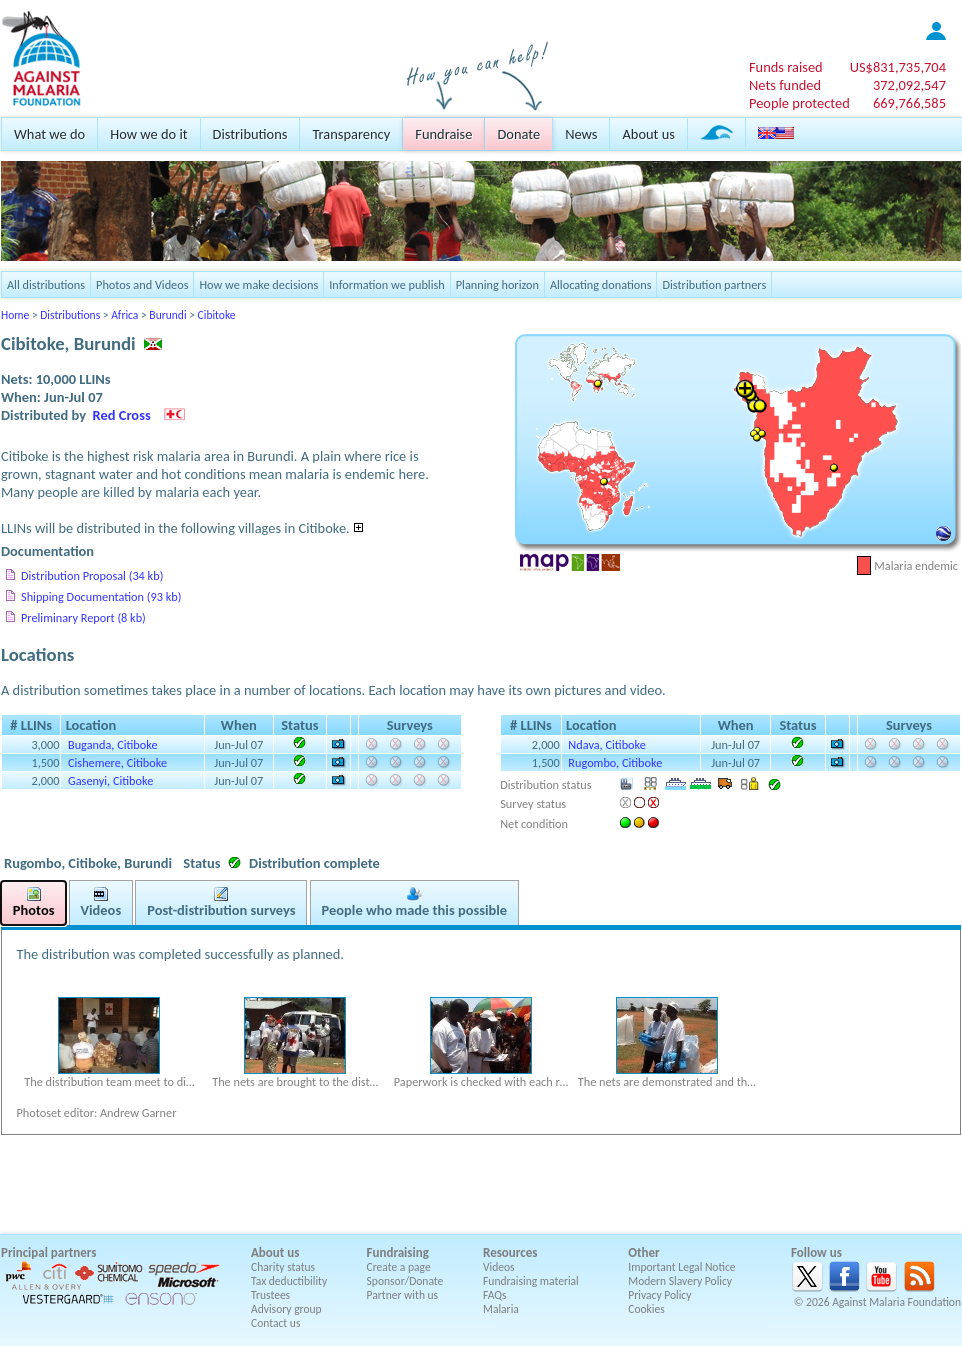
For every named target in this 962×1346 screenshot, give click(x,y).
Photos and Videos (142, 284)
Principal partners (48, 1252)
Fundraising (398, 1252)
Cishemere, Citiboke (117, 762)
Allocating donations (601, 284)
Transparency (351, 134)
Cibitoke (217, 315)
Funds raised (786, 67)
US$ (898, 67)
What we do (49, 134)
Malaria (501, 1309)
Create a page (399, 1267)
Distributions (250, 134)
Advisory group (286, 1309)
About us (648, 134)
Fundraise (443, 134)
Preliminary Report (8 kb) (83, 617)
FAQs (495, 1295)
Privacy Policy (659, 1295)
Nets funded (785, 85)
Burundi (167, 315)
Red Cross (122, 415)
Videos (499, 1267)
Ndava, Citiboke (607, 744)
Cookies (646, 1309)
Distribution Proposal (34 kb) (92, 575)
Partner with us (403, 1295)
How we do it (148, 134)
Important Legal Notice (681, 1267)
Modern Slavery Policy (680, 1281)
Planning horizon (497, 284)
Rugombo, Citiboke (615, 762)
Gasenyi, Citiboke (110, 780)
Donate (518, 134)
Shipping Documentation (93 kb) (101, 596)
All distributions (46, 284)
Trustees (270, 1295)
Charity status (283, 1267)
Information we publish (387, 284)
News (581, 134)
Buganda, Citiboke (113, 744)
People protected (799, 103)
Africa (124, 315)
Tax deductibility (289, 1281)
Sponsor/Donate (405, 1281)
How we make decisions (258, 284)
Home (15, 315)
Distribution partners (714, 284)
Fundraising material (531, 1281)
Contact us (275, 1323)
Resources (510, 1252)
